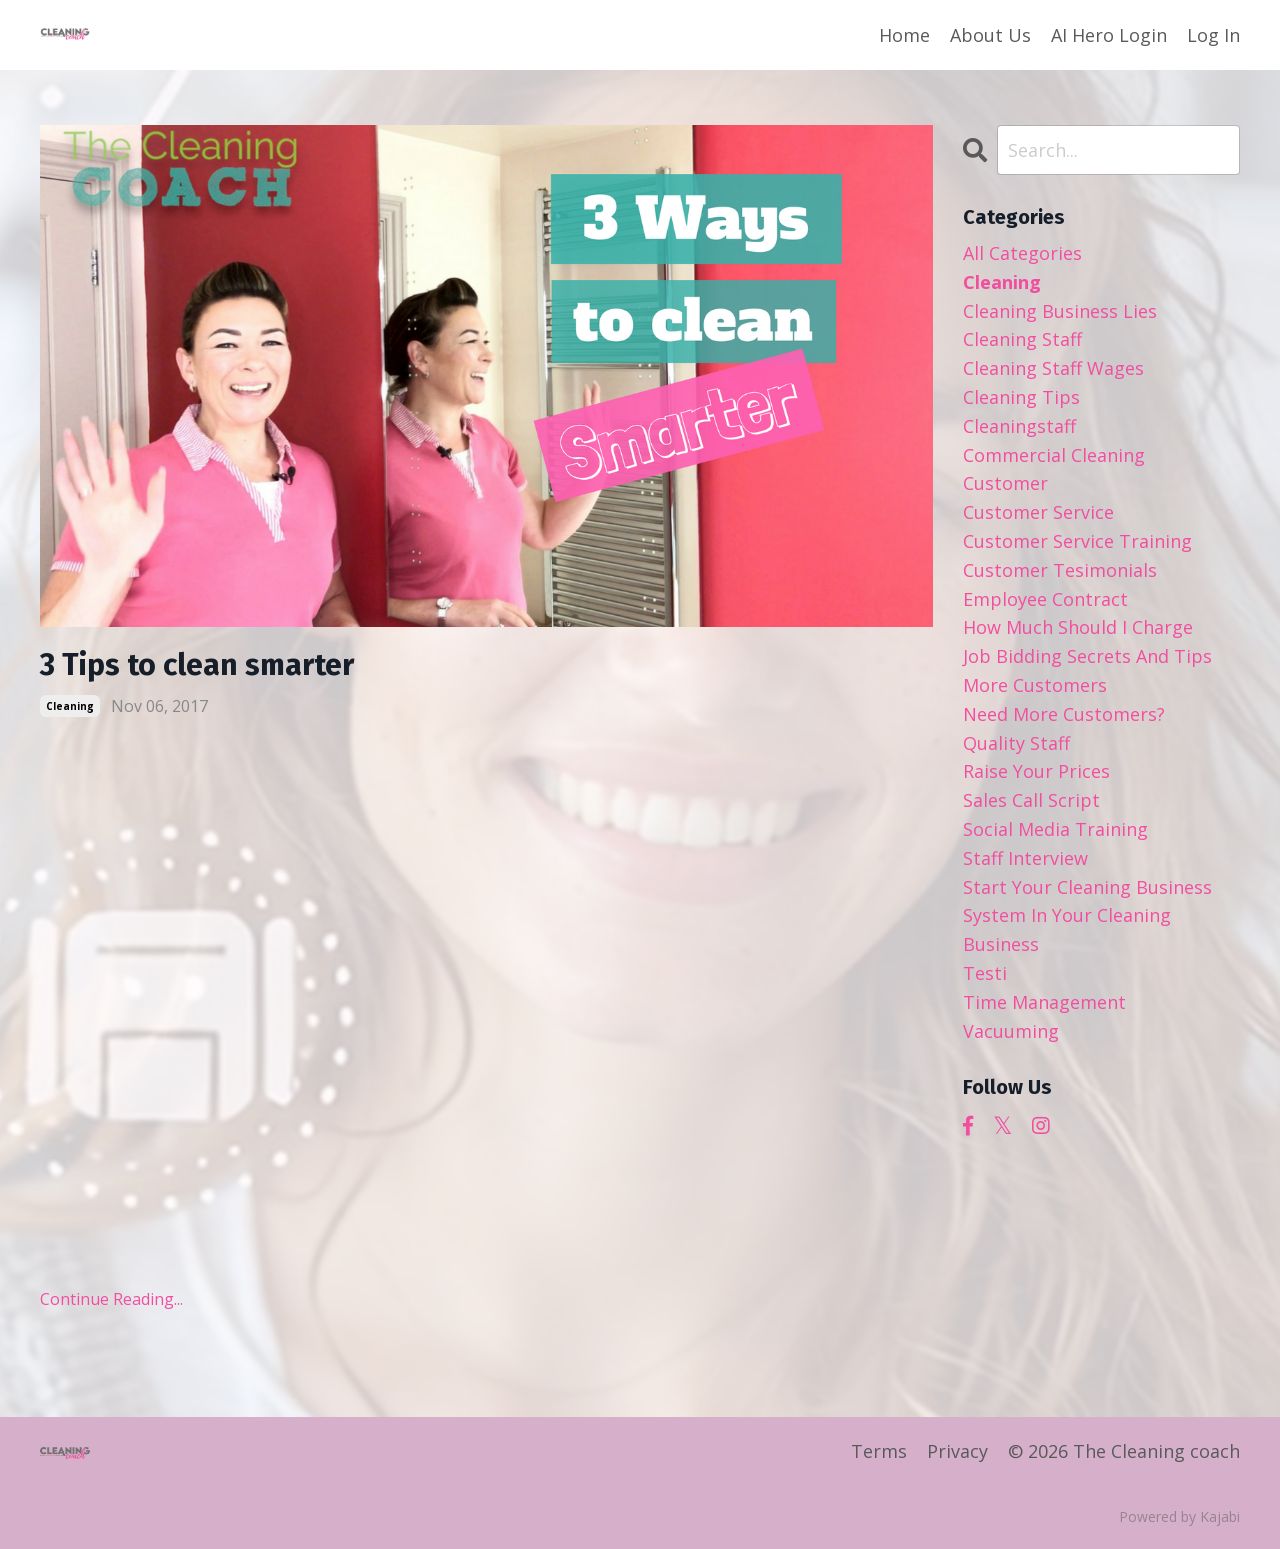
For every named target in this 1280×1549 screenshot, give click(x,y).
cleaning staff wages (1053, 368)
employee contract (1045, 599)
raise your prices (1036, 771)
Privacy (957, 1451)
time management (1044, 1002)
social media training (1055, 829)
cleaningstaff (1019, 426)
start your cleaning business (1087, 887)
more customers (1035, 685)
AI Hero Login (1109, 35)
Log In (1213, 35)
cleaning (70, 706)
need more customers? (1064, 714)
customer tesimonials (1060, 570)
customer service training (1077, 541)
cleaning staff (1022, 339)
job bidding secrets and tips (1087, 656)
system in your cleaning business (1067, 929)
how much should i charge (1078, 627)
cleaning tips (1021, 397)
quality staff (1016, 743)
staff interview (1025, 858)
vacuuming (1011, 1031)
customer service (1038, 512)
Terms (879, 1451)
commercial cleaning (1054, 455)
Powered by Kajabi (1179, 1516)
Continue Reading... (111, 1299)
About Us (990, 35)
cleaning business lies (1060, 311)
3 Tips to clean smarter (197, 665)
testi (985, 973)
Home (904, 35)
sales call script (1031, 800)
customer (1005, 483)
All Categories (1022, 253)
